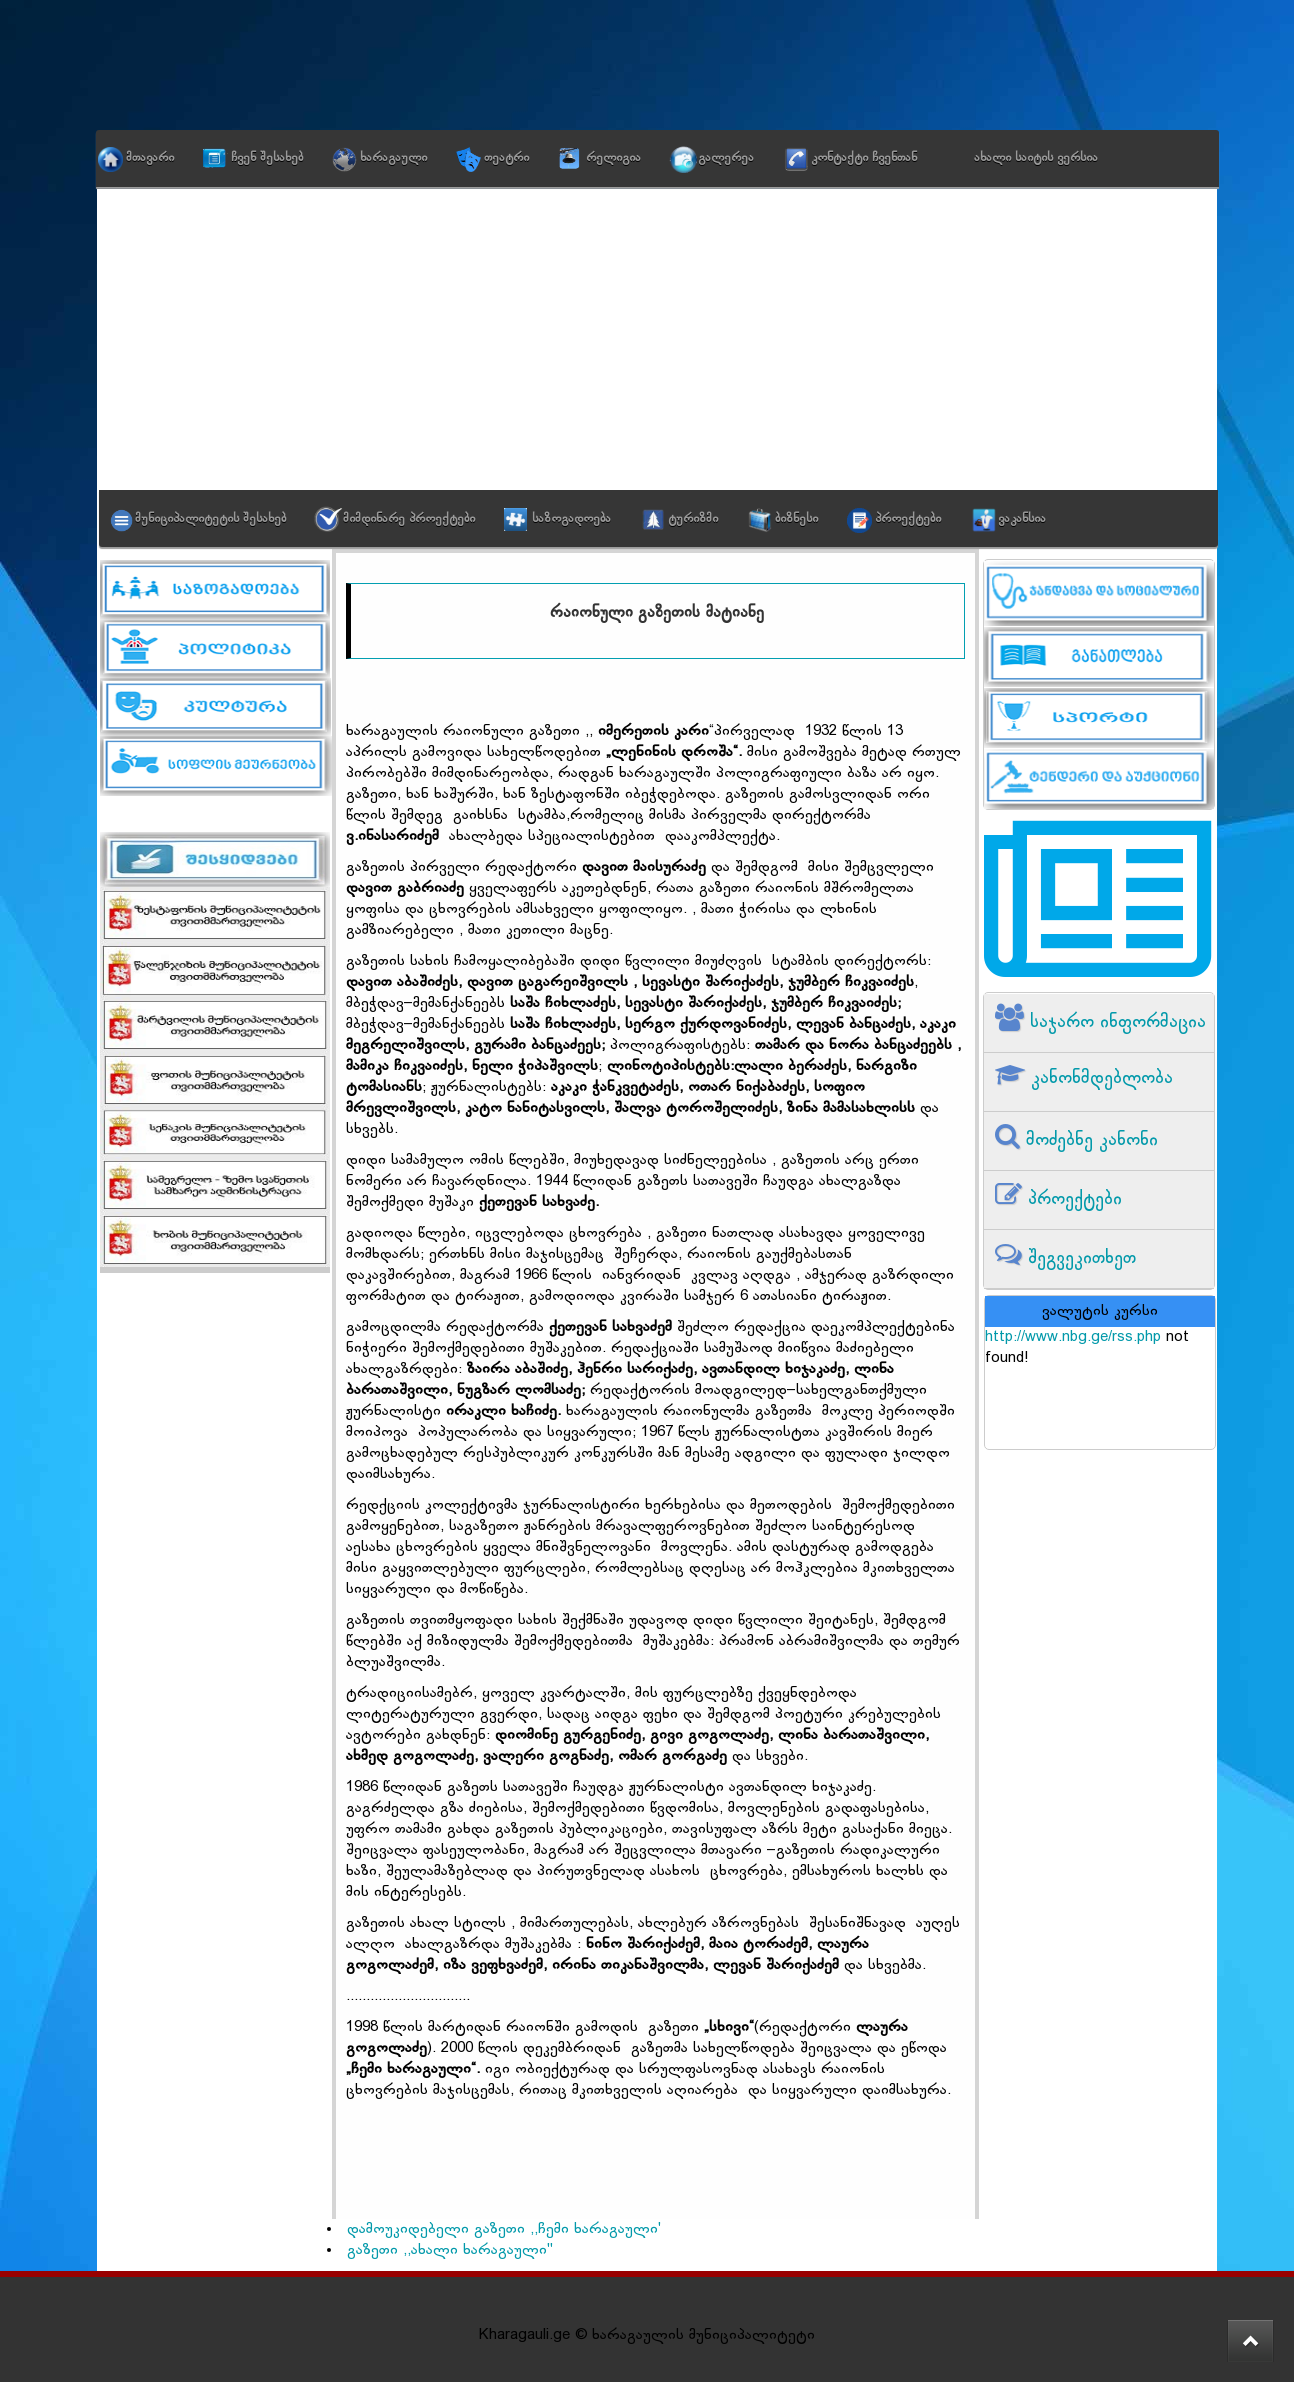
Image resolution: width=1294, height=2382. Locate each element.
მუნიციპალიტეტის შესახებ (210, 519)
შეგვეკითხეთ (1079, 1258)
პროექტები (908, 519)
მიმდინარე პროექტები (409, 519)
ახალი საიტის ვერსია (1036, 158)
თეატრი (506, 158)
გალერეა (726, 158)
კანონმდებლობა (1099, 1078)
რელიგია (613, 158)
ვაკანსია (1022, 519)
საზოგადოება (571, 519)
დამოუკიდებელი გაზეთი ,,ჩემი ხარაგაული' (504, 2229)
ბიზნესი (796, 519)
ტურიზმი (693, 519)
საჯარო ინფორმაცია (1115, 1022)
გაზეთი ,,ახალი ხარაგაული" (450, 2250)
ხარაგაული (393, 158)
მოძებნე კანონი (1089, 1140)
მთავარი (150, 158)
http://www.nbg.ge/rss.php (1073, 1337)
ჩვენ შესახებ (267, 158)
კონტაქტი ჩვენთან (864, 158)
